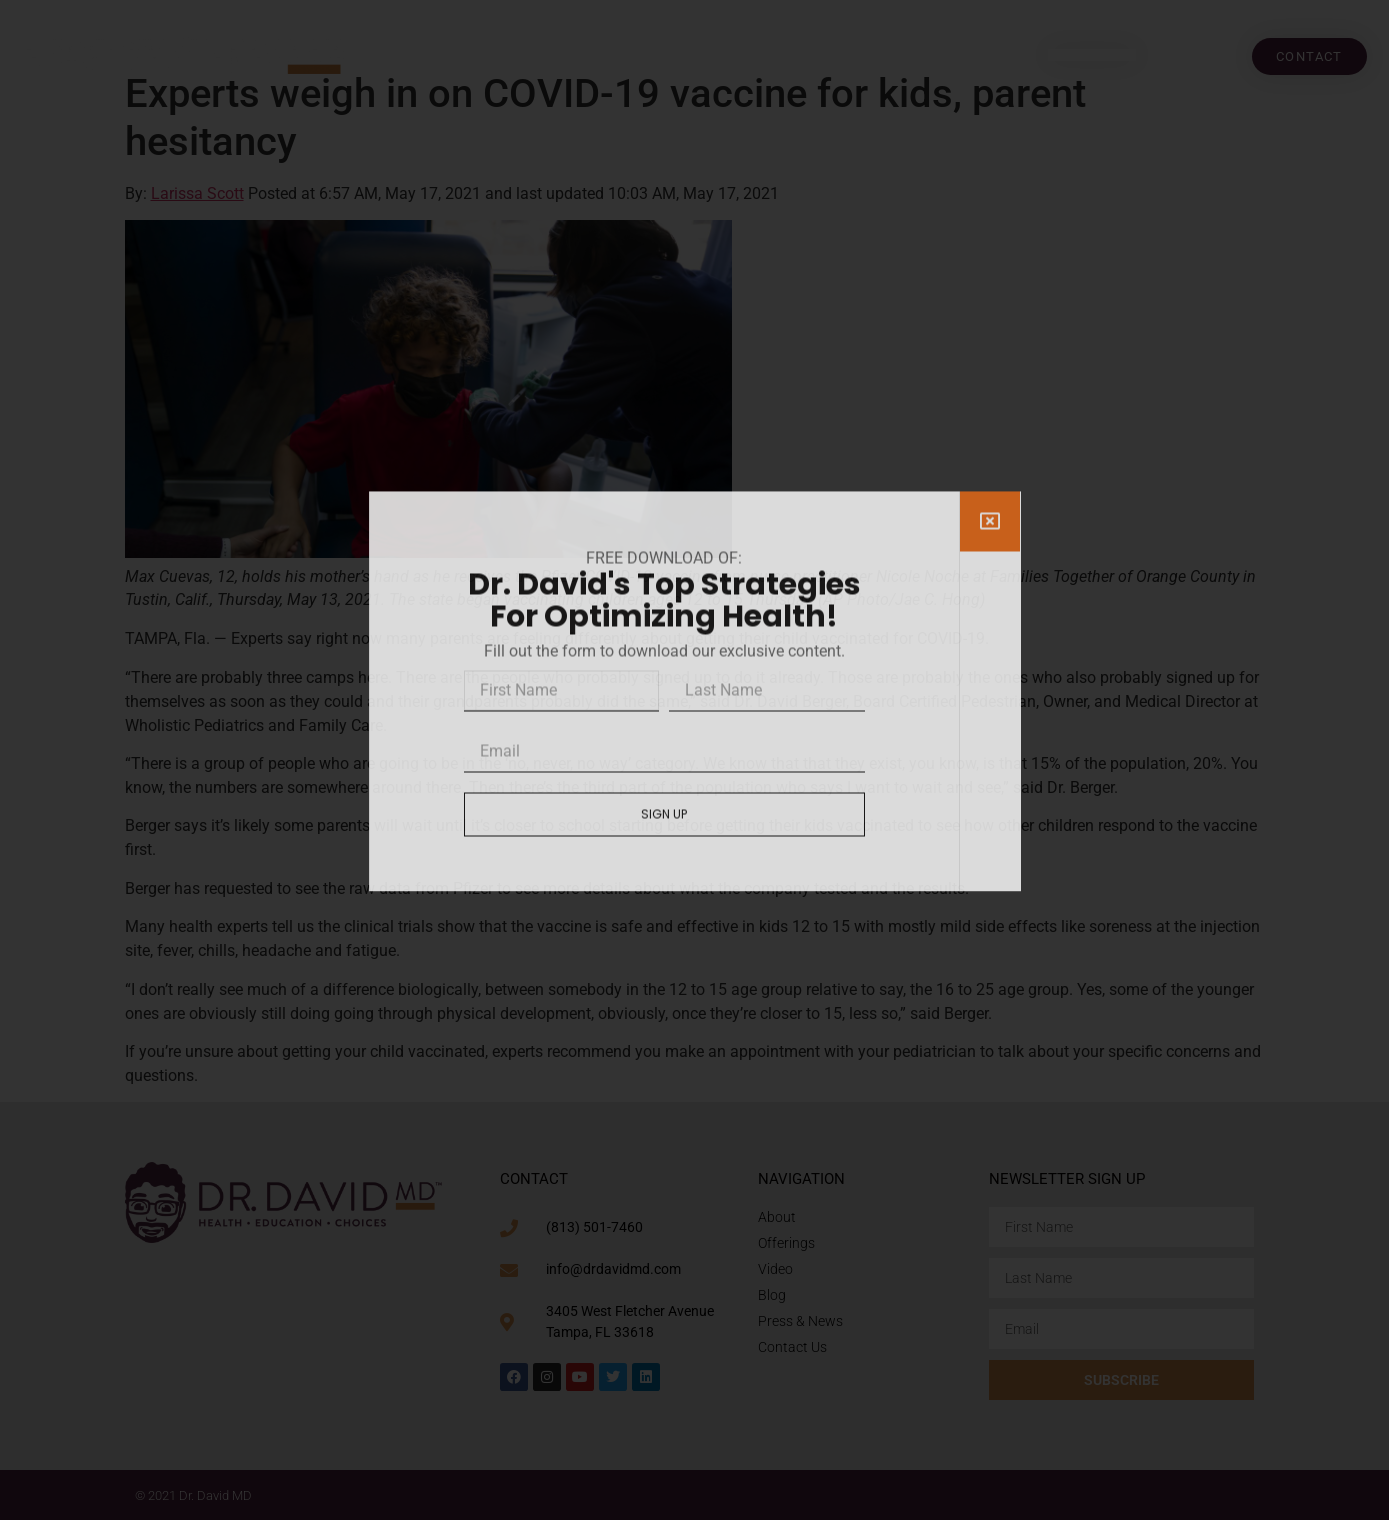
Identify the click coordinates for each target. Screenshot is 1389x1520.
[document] (694, 760)
